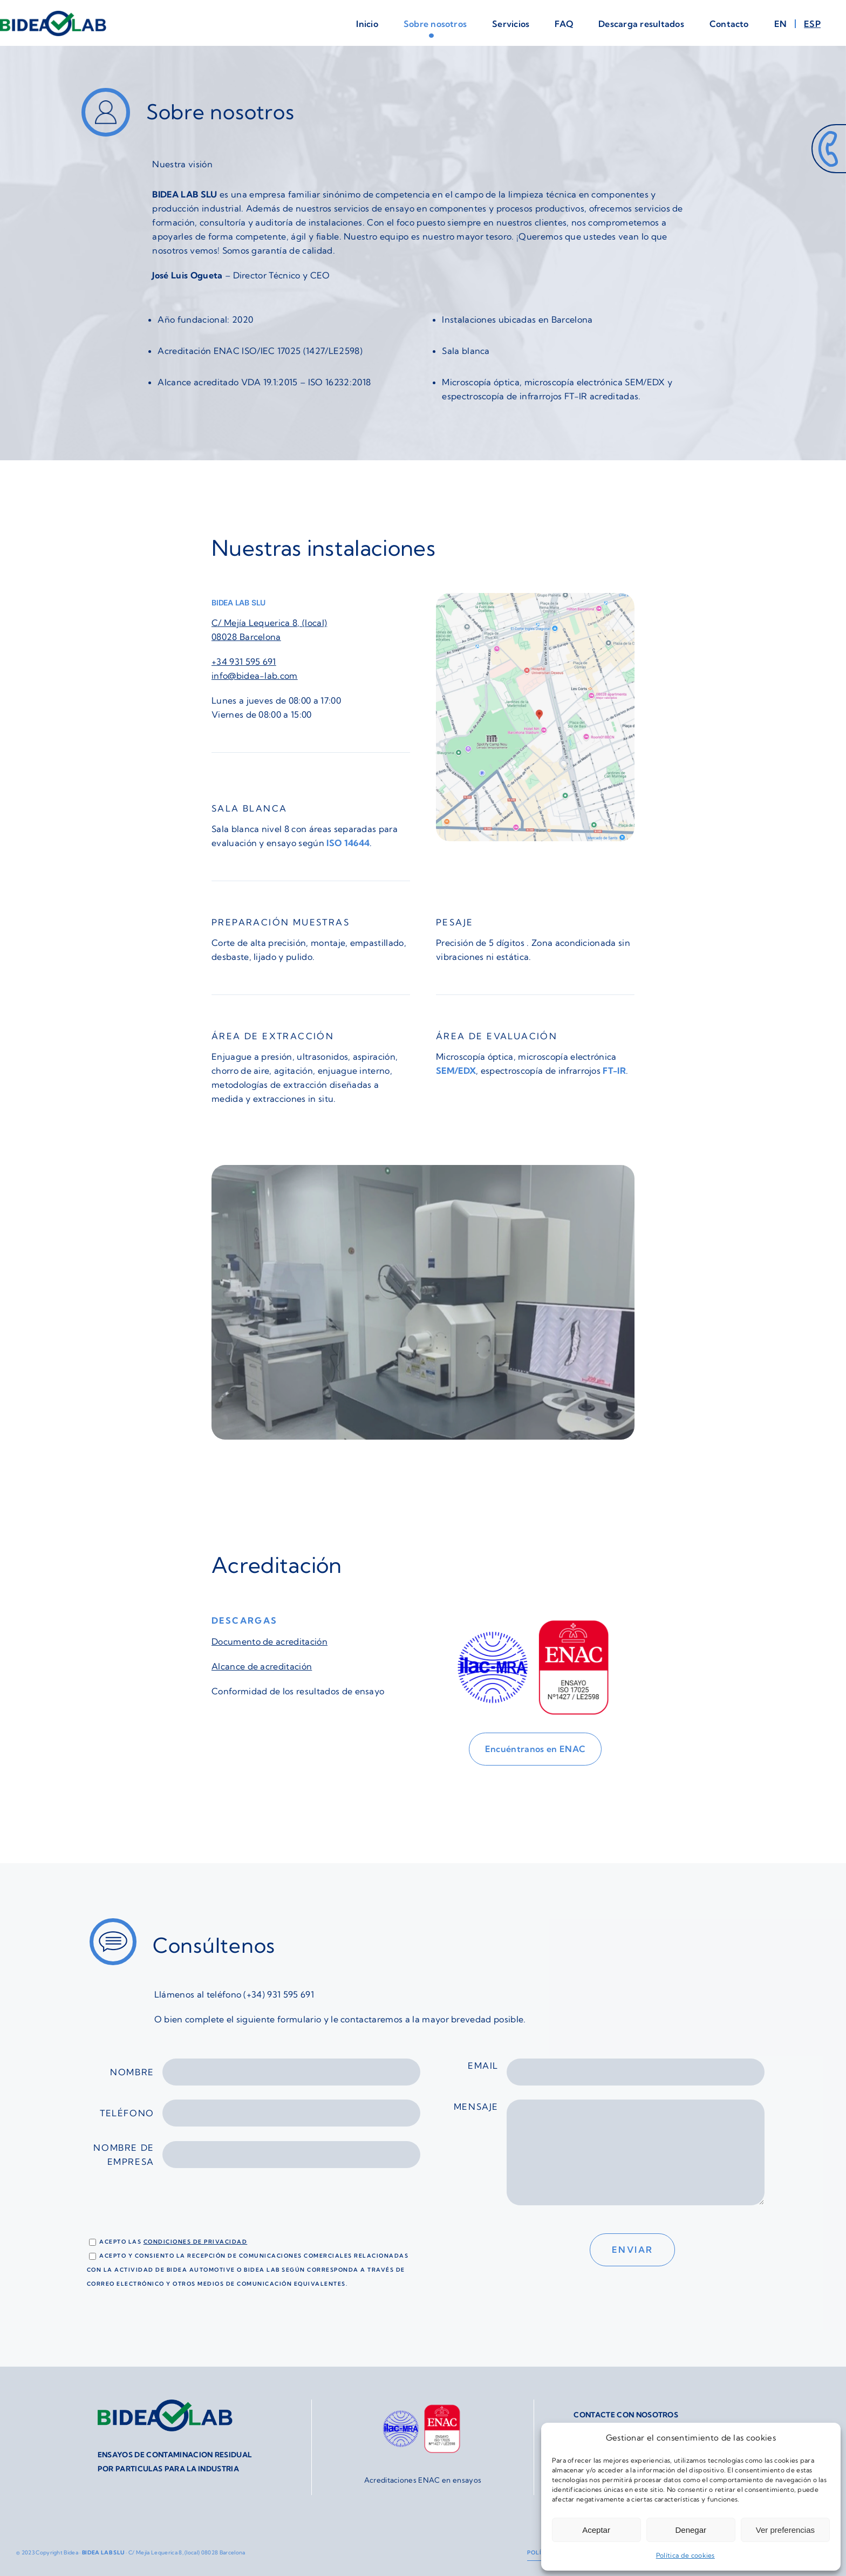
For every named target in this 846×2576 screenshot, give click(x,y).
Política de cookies (685, 2555)
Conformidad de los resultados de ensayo (298, 1691)
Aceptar (596, 2529)
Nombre (265, 2072)
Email (616, 2072)
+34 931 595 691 (244, 661)
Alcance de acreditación (262, 1666)
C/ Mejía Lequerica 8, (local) (269, 622)
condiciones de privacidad (196, 2241)
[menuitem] (789, 23)
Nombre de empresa (256, 2154)
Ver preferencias (785, 2529)
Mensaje (609, 2158)
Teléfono (260, 2113)
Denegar (691, 2529)
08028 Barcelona (246, 636)
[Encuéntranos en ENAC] (535, 1749)
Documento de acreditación (270, 1641)
